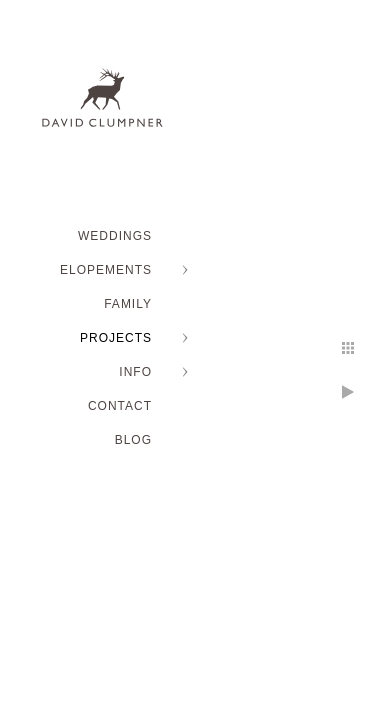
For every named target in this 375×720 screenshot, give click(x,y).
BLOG (133, 440)
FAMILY (128, 304)
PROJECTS (116, 338)
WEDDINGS (115, 236)
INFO (135, 372)
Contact (120, 406)
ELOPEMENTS (106, 270)
